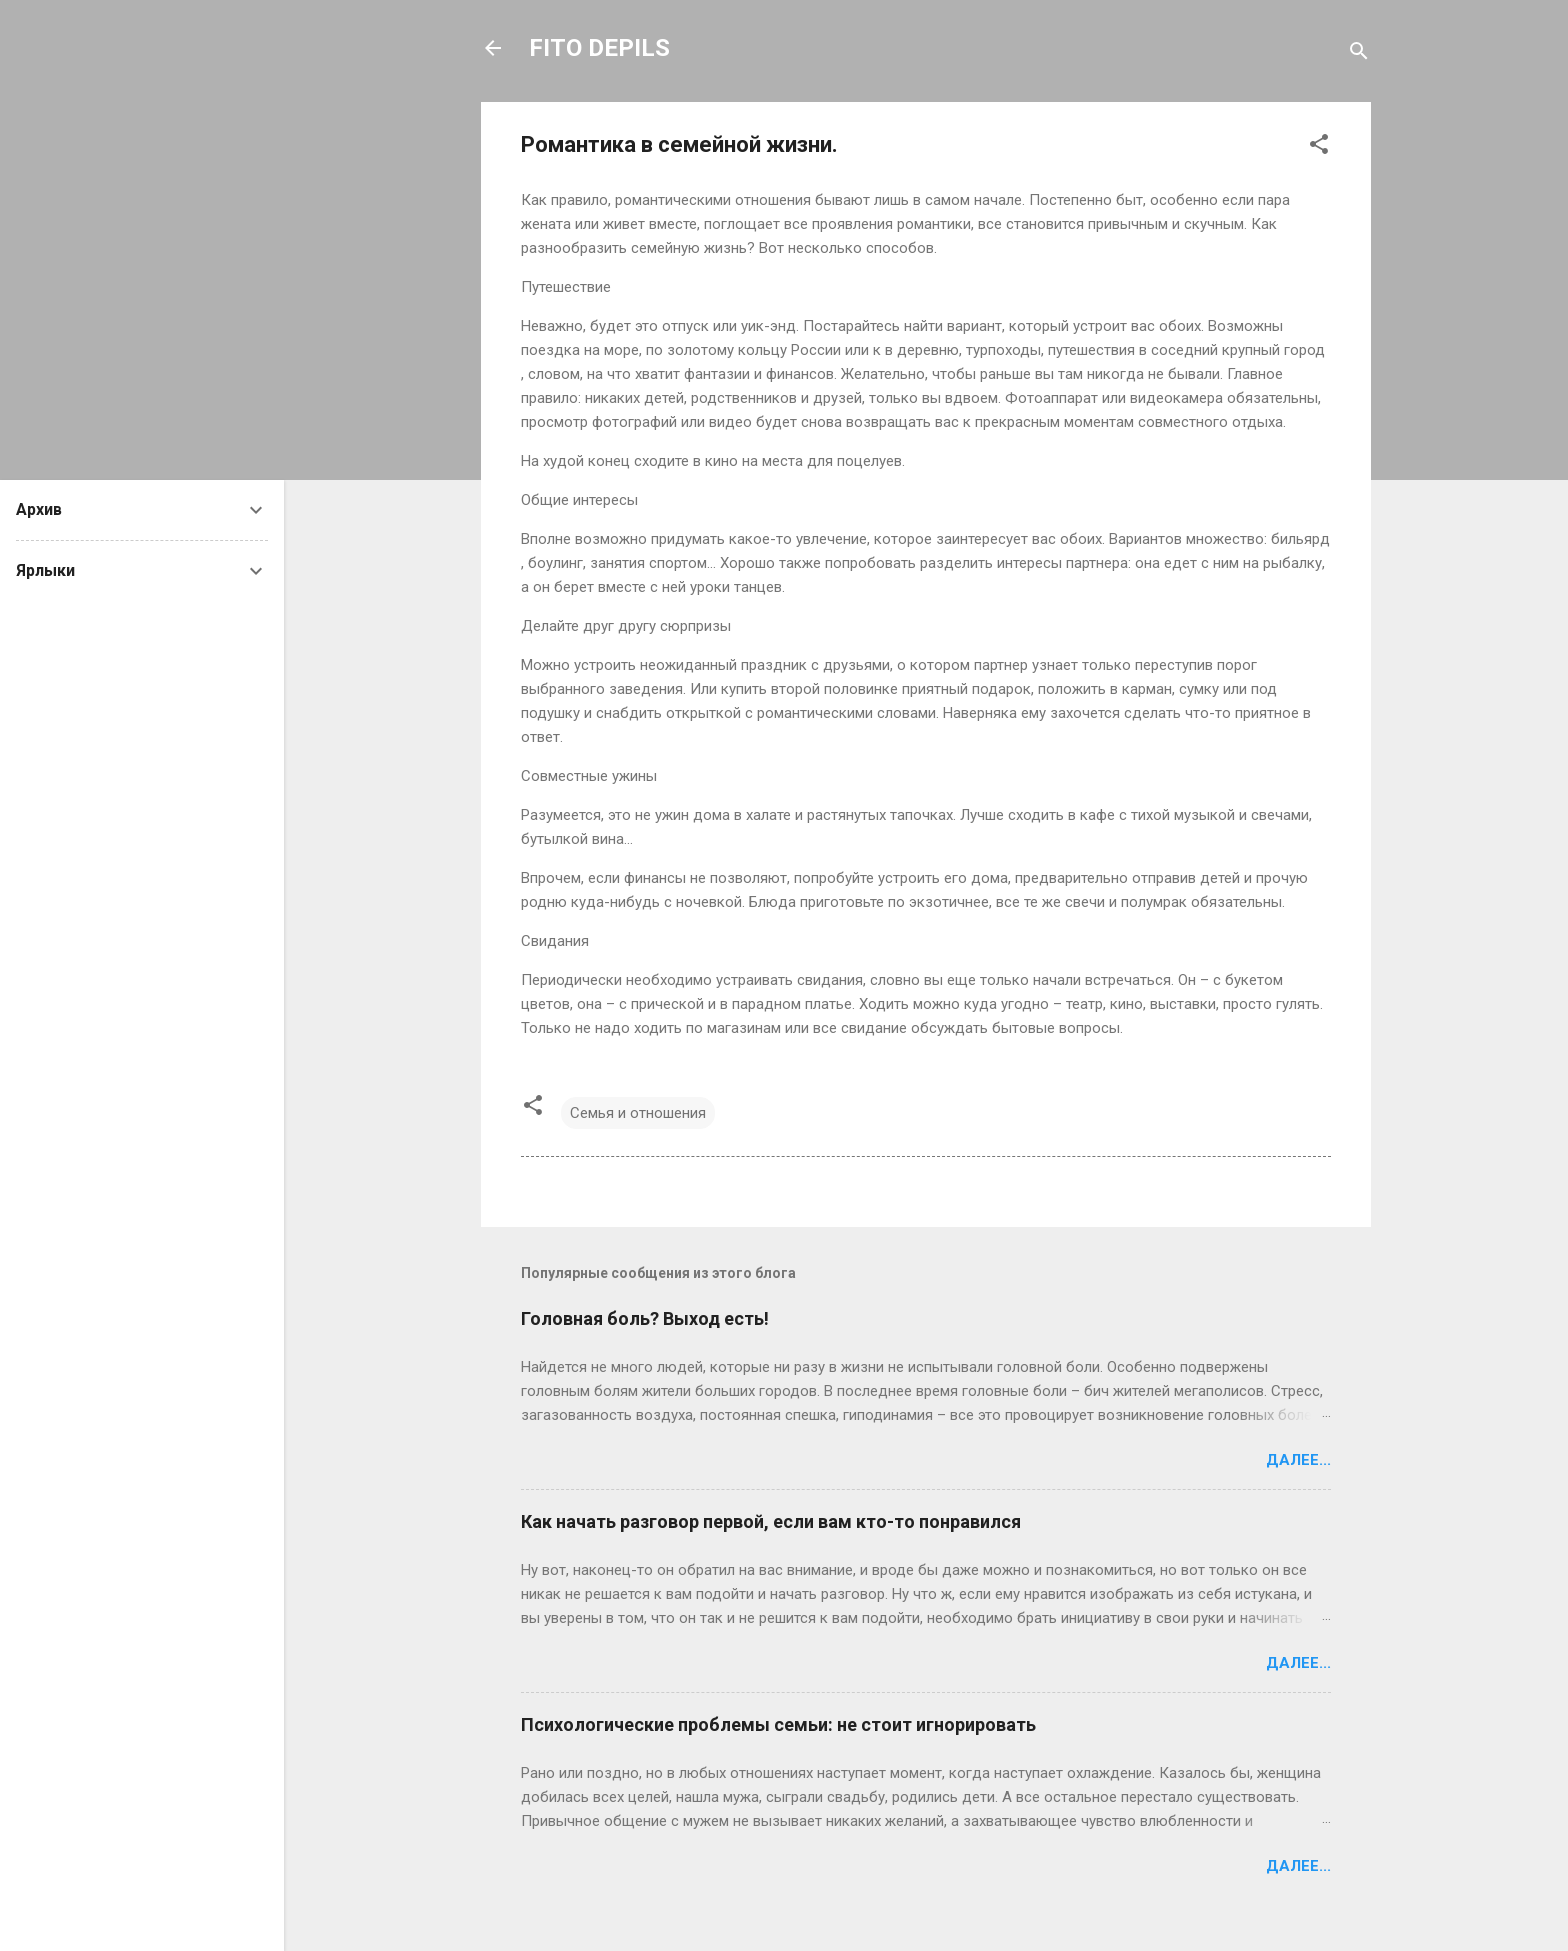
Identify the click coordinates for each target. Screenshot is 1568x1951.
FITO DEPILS (599, 48)
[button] (1319, 147)
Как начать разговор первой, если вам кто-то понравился (771, 1521)
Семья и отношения (638, 1113)
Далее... (1298, 1460)
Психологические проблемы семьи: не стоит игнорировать (778, 1724)
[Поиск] (1359, 54)
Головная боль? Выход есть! (645, 1318)
